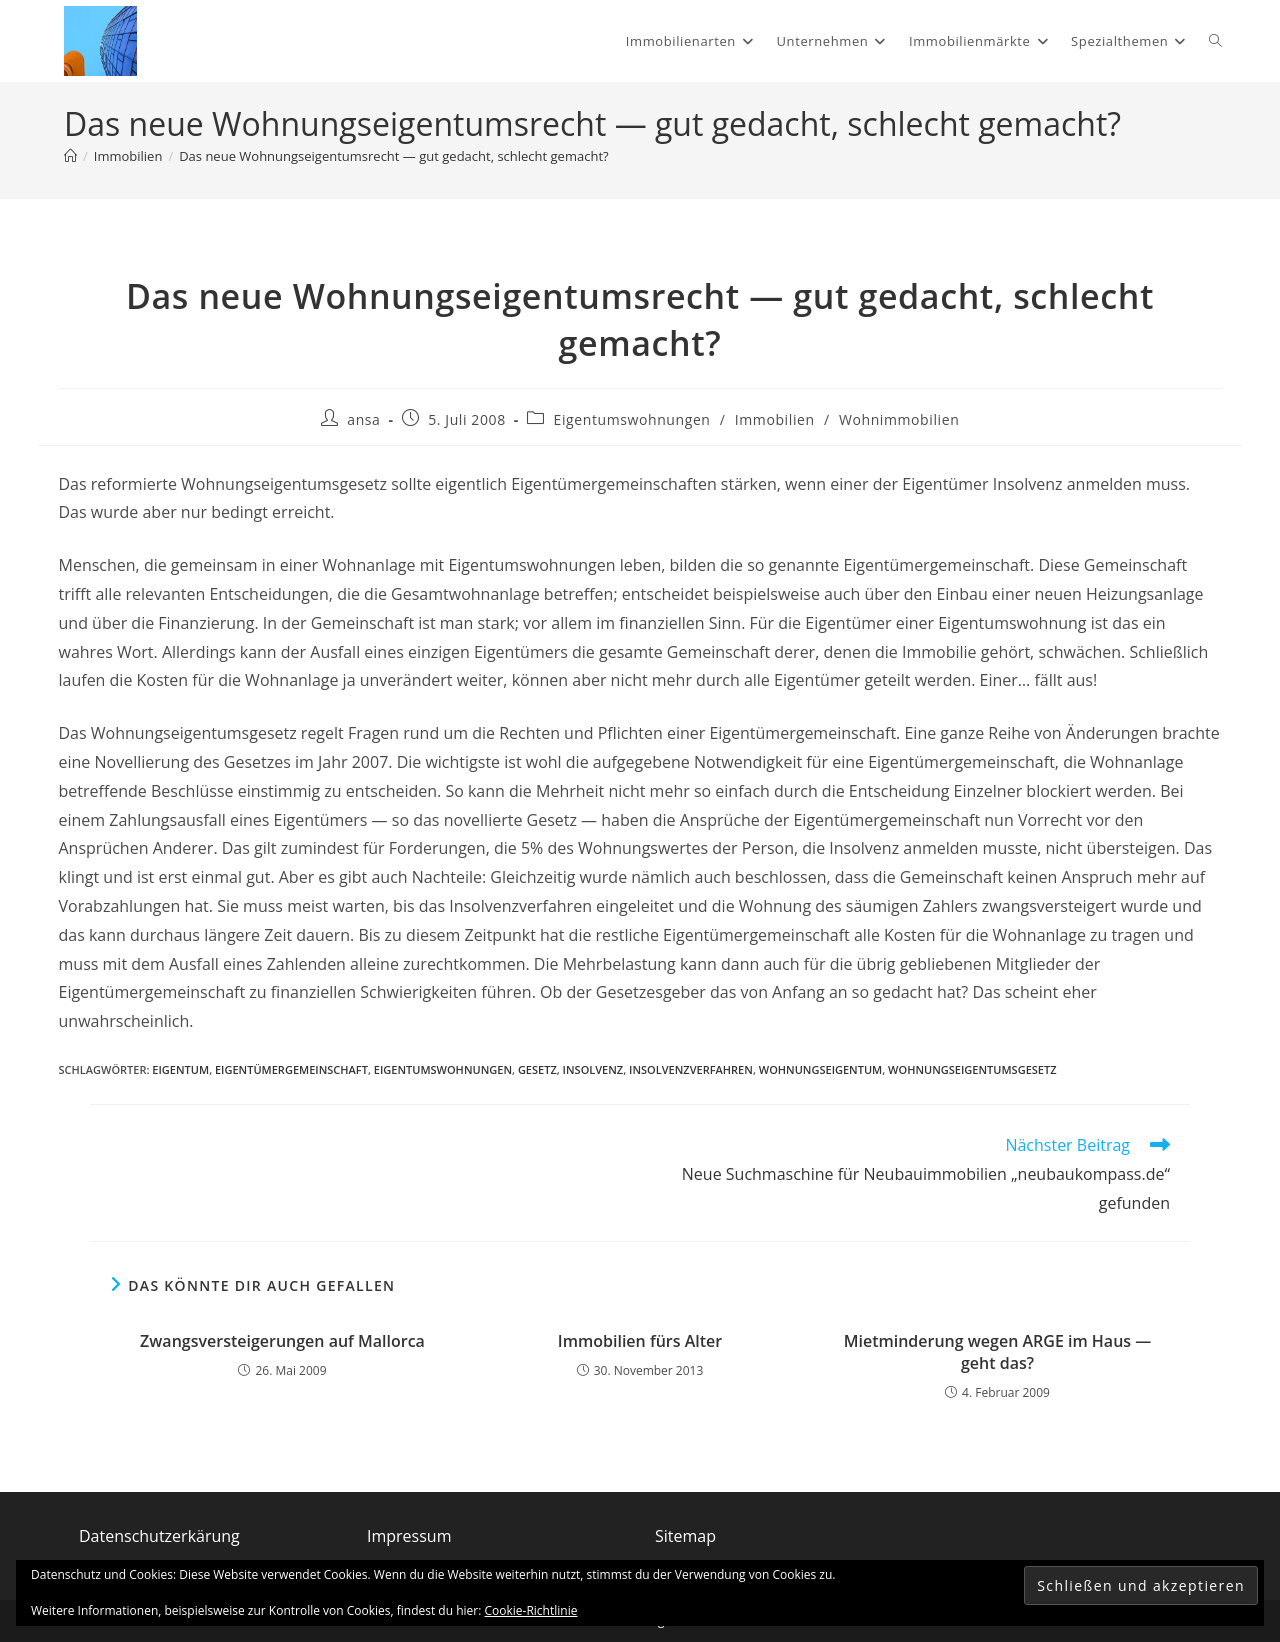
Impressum (409, 1536)
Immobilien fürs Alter (640, 1341)
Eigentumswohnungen (632, 419)
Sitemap (685, 1536)
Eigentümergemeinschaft (291, 1069)
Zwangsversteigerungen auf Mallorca (282, 1341)
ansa (363, 419)
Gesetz (537, 1069)
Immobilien (775, 419)
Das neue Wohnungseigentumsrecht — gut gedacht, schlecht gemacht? (393, 156)
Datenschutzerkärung (159, 1536)
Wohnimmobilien (899, 419)
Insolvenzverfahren (691, 1069)
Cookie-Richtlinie (531, 1610)
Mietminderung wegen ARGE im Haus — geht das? (998, 1352)
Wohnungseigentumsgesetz (972, 1069)
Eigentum (180, 1069)
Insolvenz (593, 1069)
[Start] (70, 156)
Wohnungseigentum (821, 1069)
